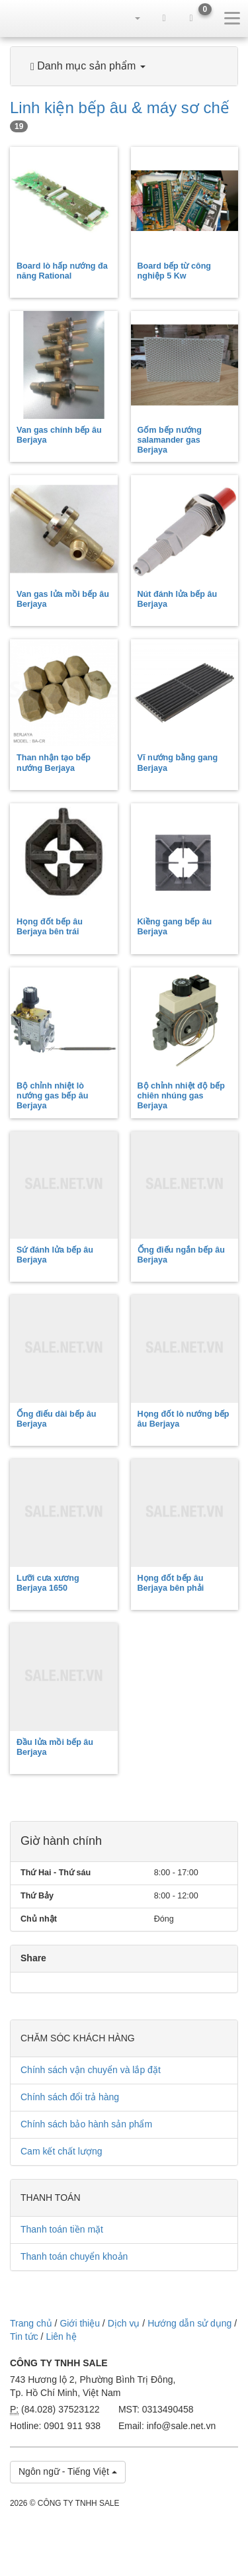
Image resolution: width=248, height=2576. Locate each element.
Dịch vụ (124, 2323)
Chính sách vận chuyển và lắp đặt (91, 2070)
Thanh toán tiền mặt (62, 2229)
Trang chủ (31, 2323)
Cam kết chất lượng (61, 2151)
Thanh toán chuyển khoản (74, 2256)
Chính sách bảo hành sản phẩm (86, 2124)
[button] (137, 18)
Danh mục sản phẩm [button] (87, 66)
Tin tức (24, 2336)
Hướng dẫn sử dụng (189, 2323)
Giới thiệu (80, 2323)
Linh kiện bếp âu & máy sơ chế (119, 115)
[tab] (124, 66)
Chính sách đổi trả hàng (70, 2097)
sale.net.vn (34, 18)
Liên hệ (61, 2336)
